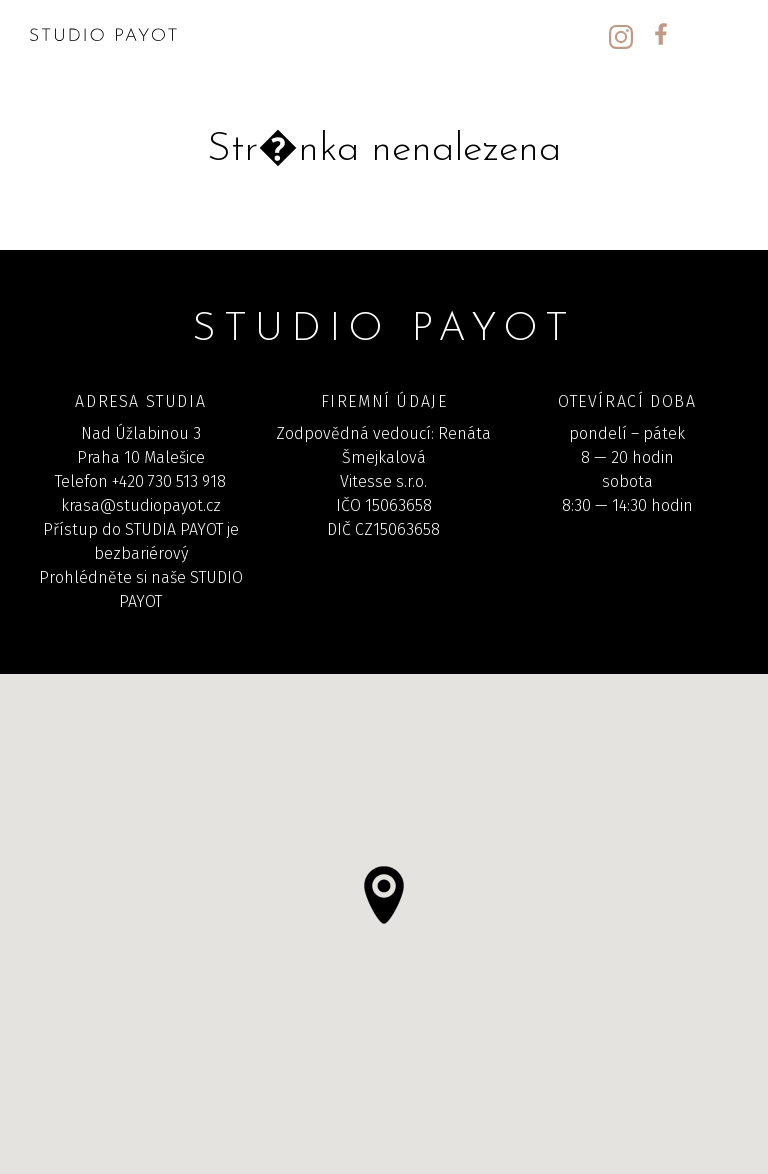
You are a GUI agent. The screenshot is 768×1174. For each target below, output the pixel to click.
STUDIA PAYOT (174, 529)
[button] (384, 895)
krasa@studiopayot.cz (141, 505)
